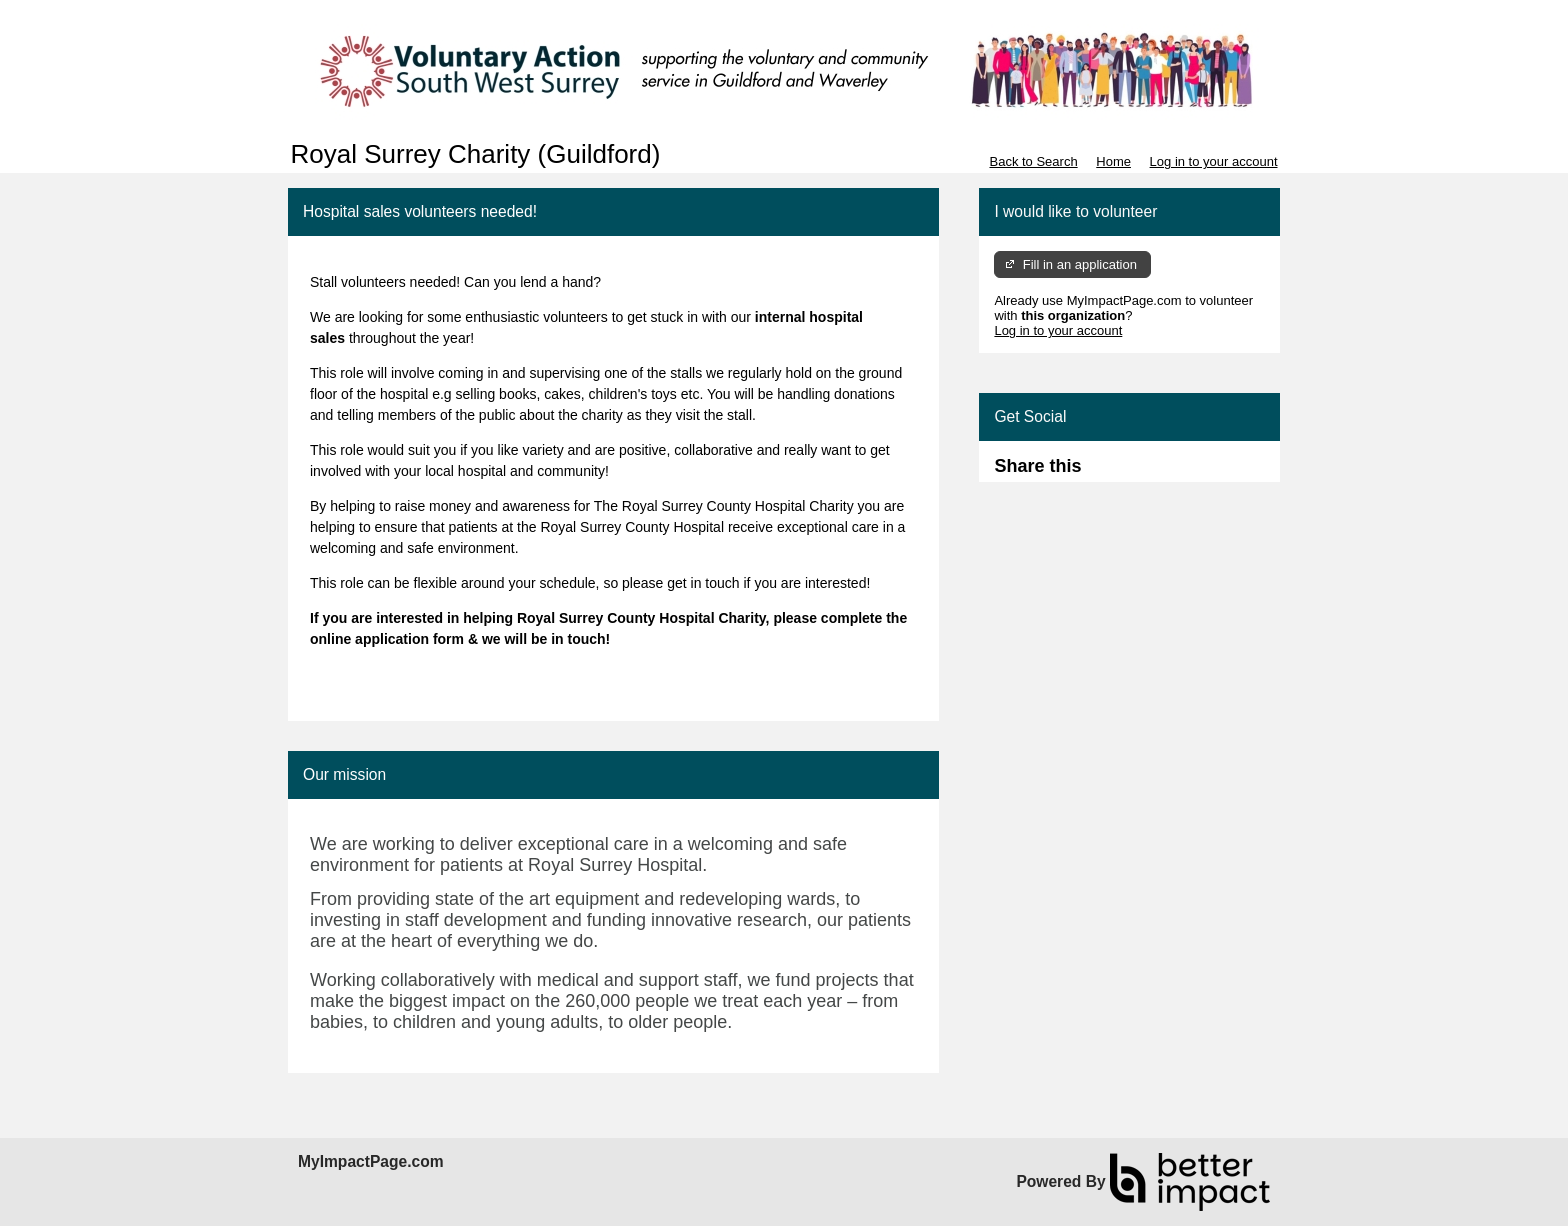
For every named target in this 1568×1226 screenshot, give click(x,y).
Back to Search (1033, 161)
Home (1113, 161)
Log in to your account (1214, 161)
